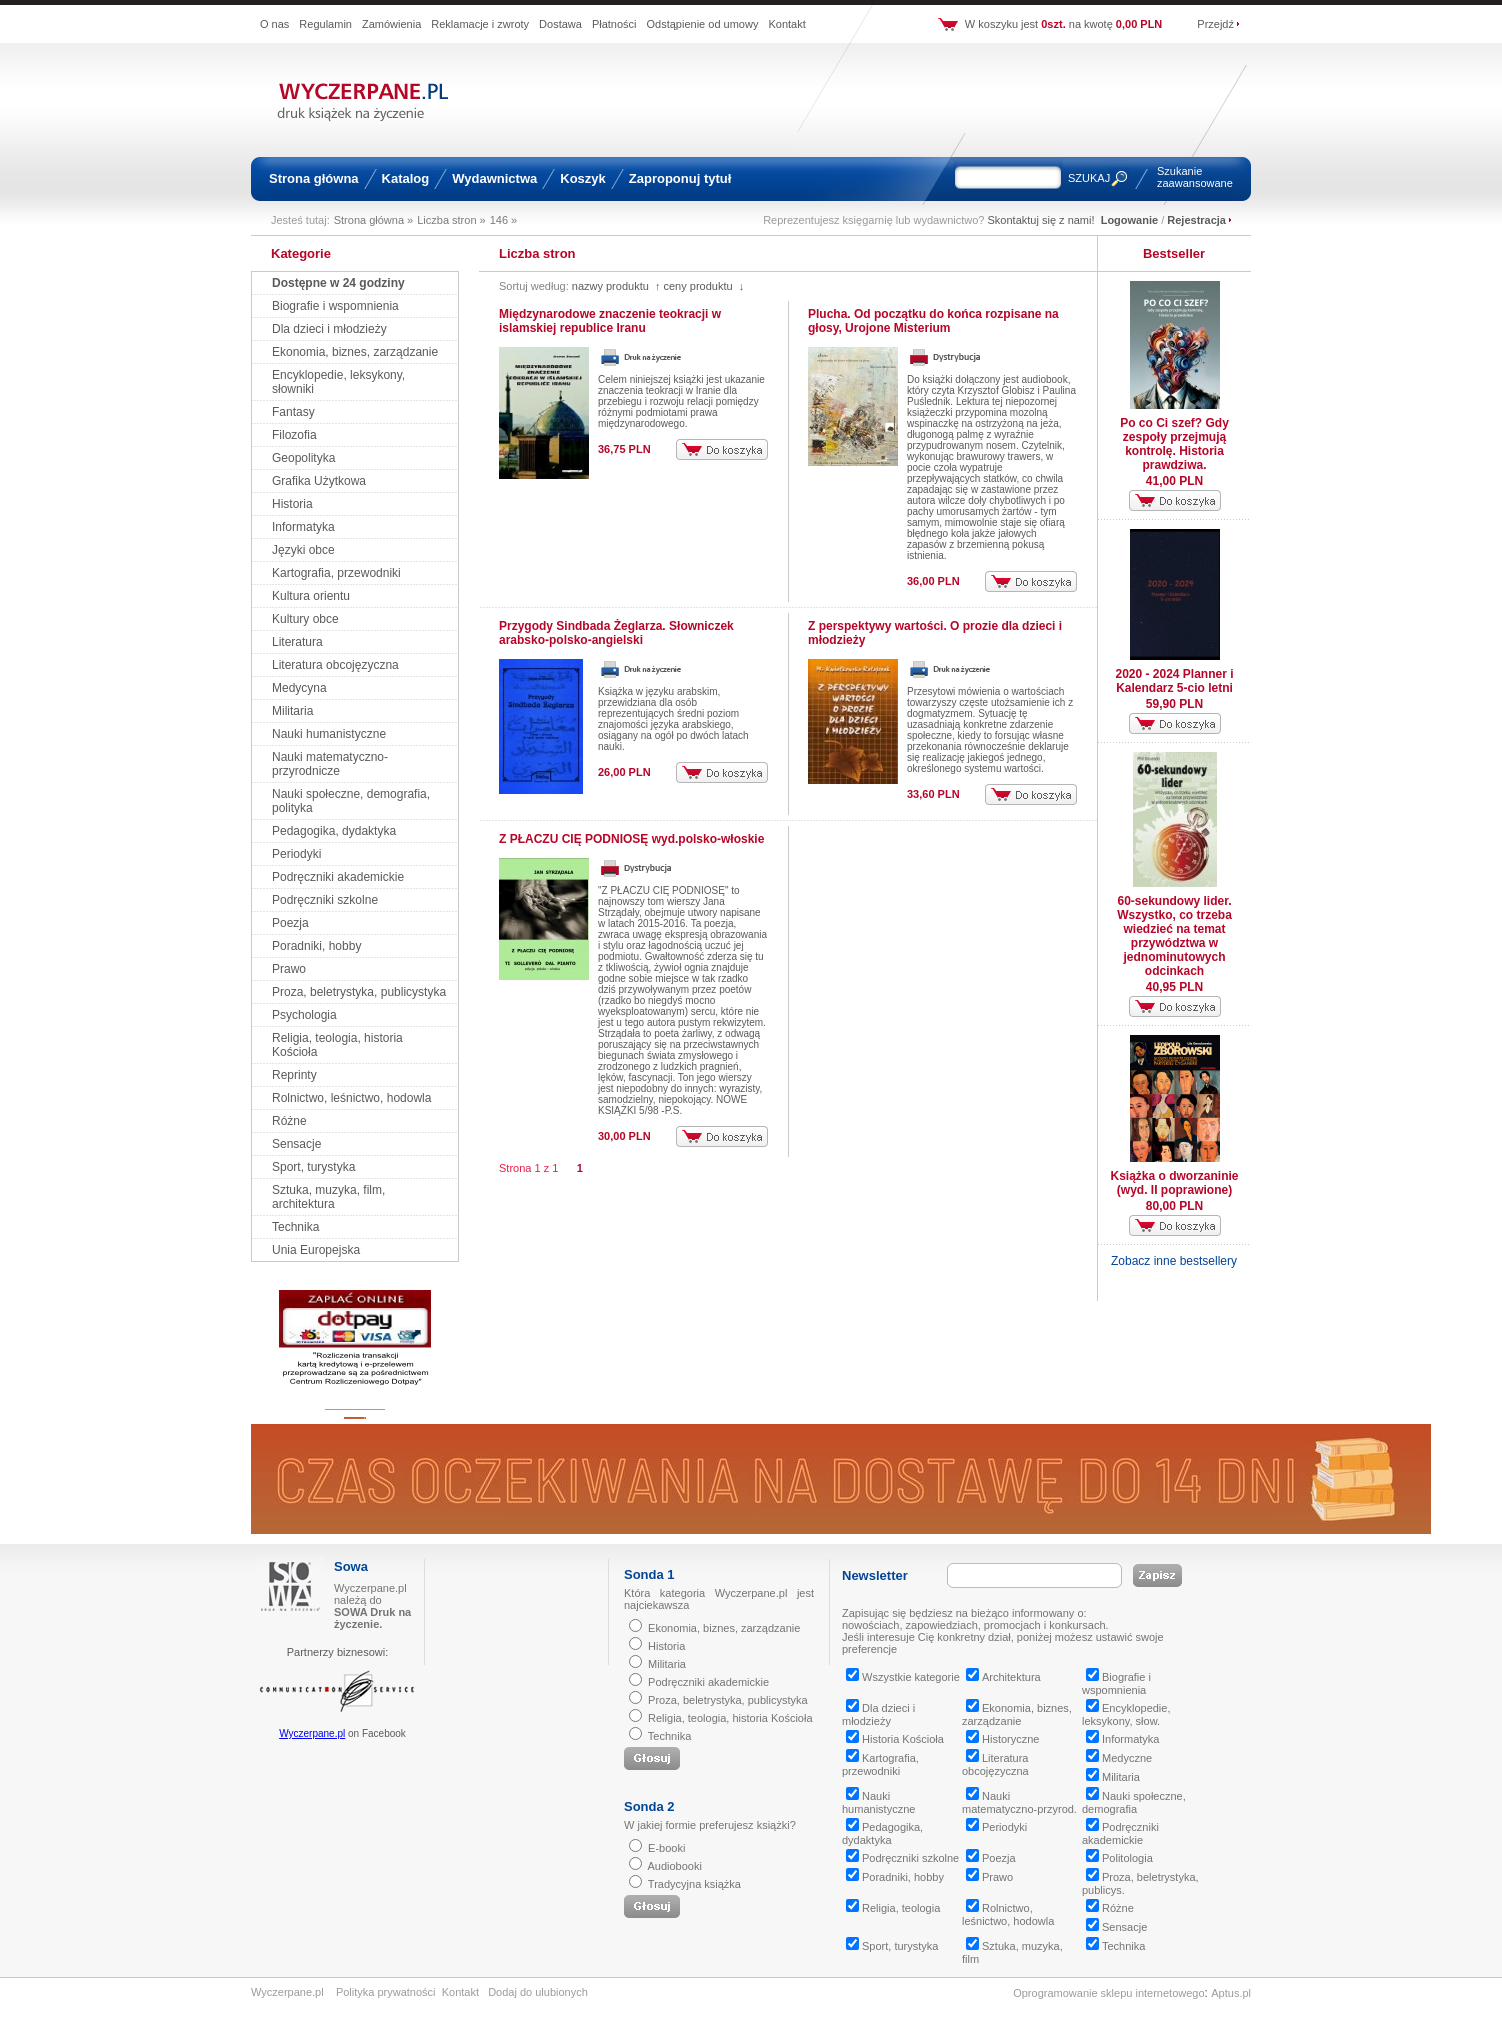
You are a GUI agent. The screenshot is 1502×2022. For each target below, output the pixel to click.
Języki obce (303, 550)
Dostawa (560, 24)
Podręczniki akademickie (338, 877)
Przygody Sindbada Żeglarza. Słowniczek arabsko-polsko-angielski (616, 633)
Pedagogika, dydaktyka (334, 831)
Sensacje (296, 1144)
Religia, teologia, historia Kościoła (730, 1718)
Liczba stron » (451, 220)
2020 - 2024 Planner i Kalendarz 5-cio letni (1174, 681)
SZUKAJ (1089, 178)
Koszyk (583, 178)
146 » (504, 220)
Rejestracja (1196, 220)
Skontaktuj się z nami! (1041, 220)
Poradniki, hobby (316, 946)
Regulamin (325, 24)
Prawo (289, 969)
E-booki (666, 1848)
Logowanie (1129, 220)
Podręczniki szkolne (325, 900)
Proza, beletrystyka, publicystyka (359, 992)
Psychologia (304, 1015)
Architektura (1003, 1677)
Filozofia (294, 435)
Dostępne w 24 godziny (338, 283)
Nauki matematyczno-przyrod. (1019, 1802)
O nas (274, 24)
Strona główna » (374, 220)
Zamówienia (391, 24)
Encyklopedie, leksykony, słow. (1126, 1714)
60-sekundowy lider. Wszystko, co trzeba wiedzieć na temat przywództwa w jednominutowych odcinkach (1174, 936)
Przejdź (1215, 24)
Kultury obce (305, 619)
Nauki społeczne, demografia (1134, 1802)
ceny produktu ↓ (703, 286)
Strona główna (314, 178)
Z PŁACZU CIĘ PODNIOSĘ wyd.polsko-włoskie (631, 839)
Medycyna (299, 688)
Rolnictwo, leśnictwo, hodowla (351, 1098)
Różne (289, 1121)
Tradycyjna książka (694, 1884)
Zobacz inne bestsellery (1174, 1261)
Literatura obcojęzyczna (335, 665)
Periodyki (296, 854)
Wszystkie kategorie (903, 1677)
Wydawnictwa (494, 178)
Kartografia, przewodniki (336, 573)
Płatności (614, 24)
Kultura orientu (311, 596)
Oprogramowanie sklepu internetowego (1108, 1993)
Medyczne (1119, 1758)
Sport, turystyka (313, 1167)
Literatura (297, 642)
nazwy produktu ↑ (616, 286)
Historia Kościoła (895, 1739)
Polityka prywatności (386, 1992)
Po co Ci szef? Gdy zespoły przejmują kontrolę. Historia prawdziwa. (1174, 444)
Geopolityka (303, 458)
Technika (295, 1227)
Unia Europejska (316, 1250)
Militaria (292, 711)
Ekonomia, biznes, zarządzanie (355, 352)
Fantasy (293, 412)
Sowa (351, 1566)
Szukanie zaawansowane (1195, 177)
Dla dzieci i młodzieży (329, 329)
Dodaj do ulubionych (538, 1992)
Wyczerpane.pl (312, 1733)
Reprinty (294, 1075)
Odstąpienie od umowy (703, 24)
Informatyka (303, 527)
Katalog (406, 178)
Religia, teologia (893, 1908)
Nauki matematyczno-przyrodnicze (330, 764)
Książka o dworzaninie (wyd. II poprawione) (1174, 1183)
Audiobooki (674, 1866)
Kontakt (786, 24)
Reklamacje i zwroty (480, 24)
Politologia (1119, 1858)
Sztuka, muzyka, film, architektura (328, 1197)
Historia (292, 504)
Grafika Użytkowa (319, 481)
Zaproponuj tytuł (680, 178)
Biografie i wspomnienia (335, 306)
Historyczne (1002, 1739)
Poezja (290, 923)
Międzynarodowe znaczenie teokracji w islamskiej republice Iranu (610, 321)
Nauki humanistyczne (329, 734)
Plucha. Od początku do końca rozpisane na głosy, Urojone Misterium (933, 321)
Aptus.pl (1231, 1993)
